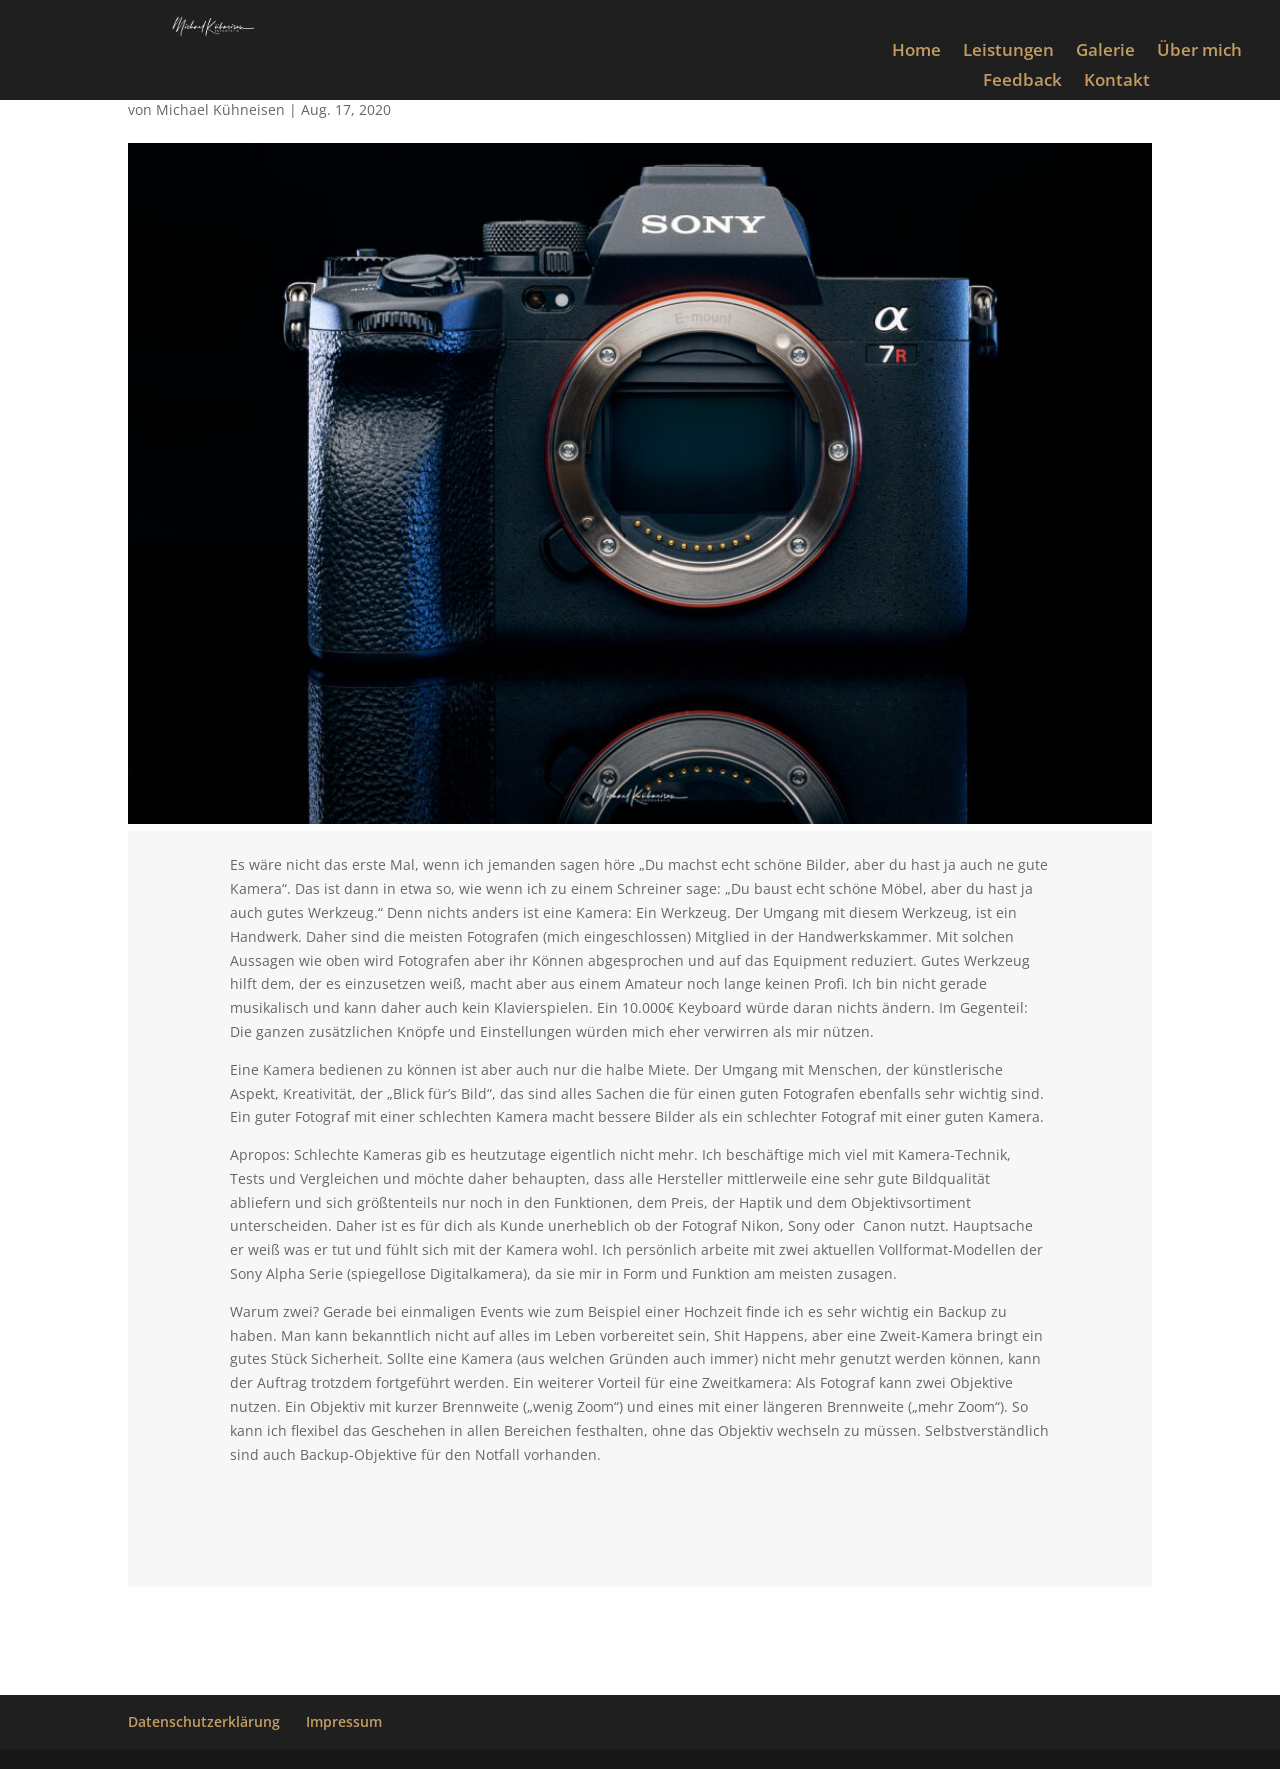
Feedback (1022, 82)
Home (916, 52)
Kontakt (1117, 82)
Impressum (344, 1721)
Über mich (1199, 52)
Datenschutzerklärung (204, 1721)
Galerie (1105, 52)
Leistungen (1008, 52)
